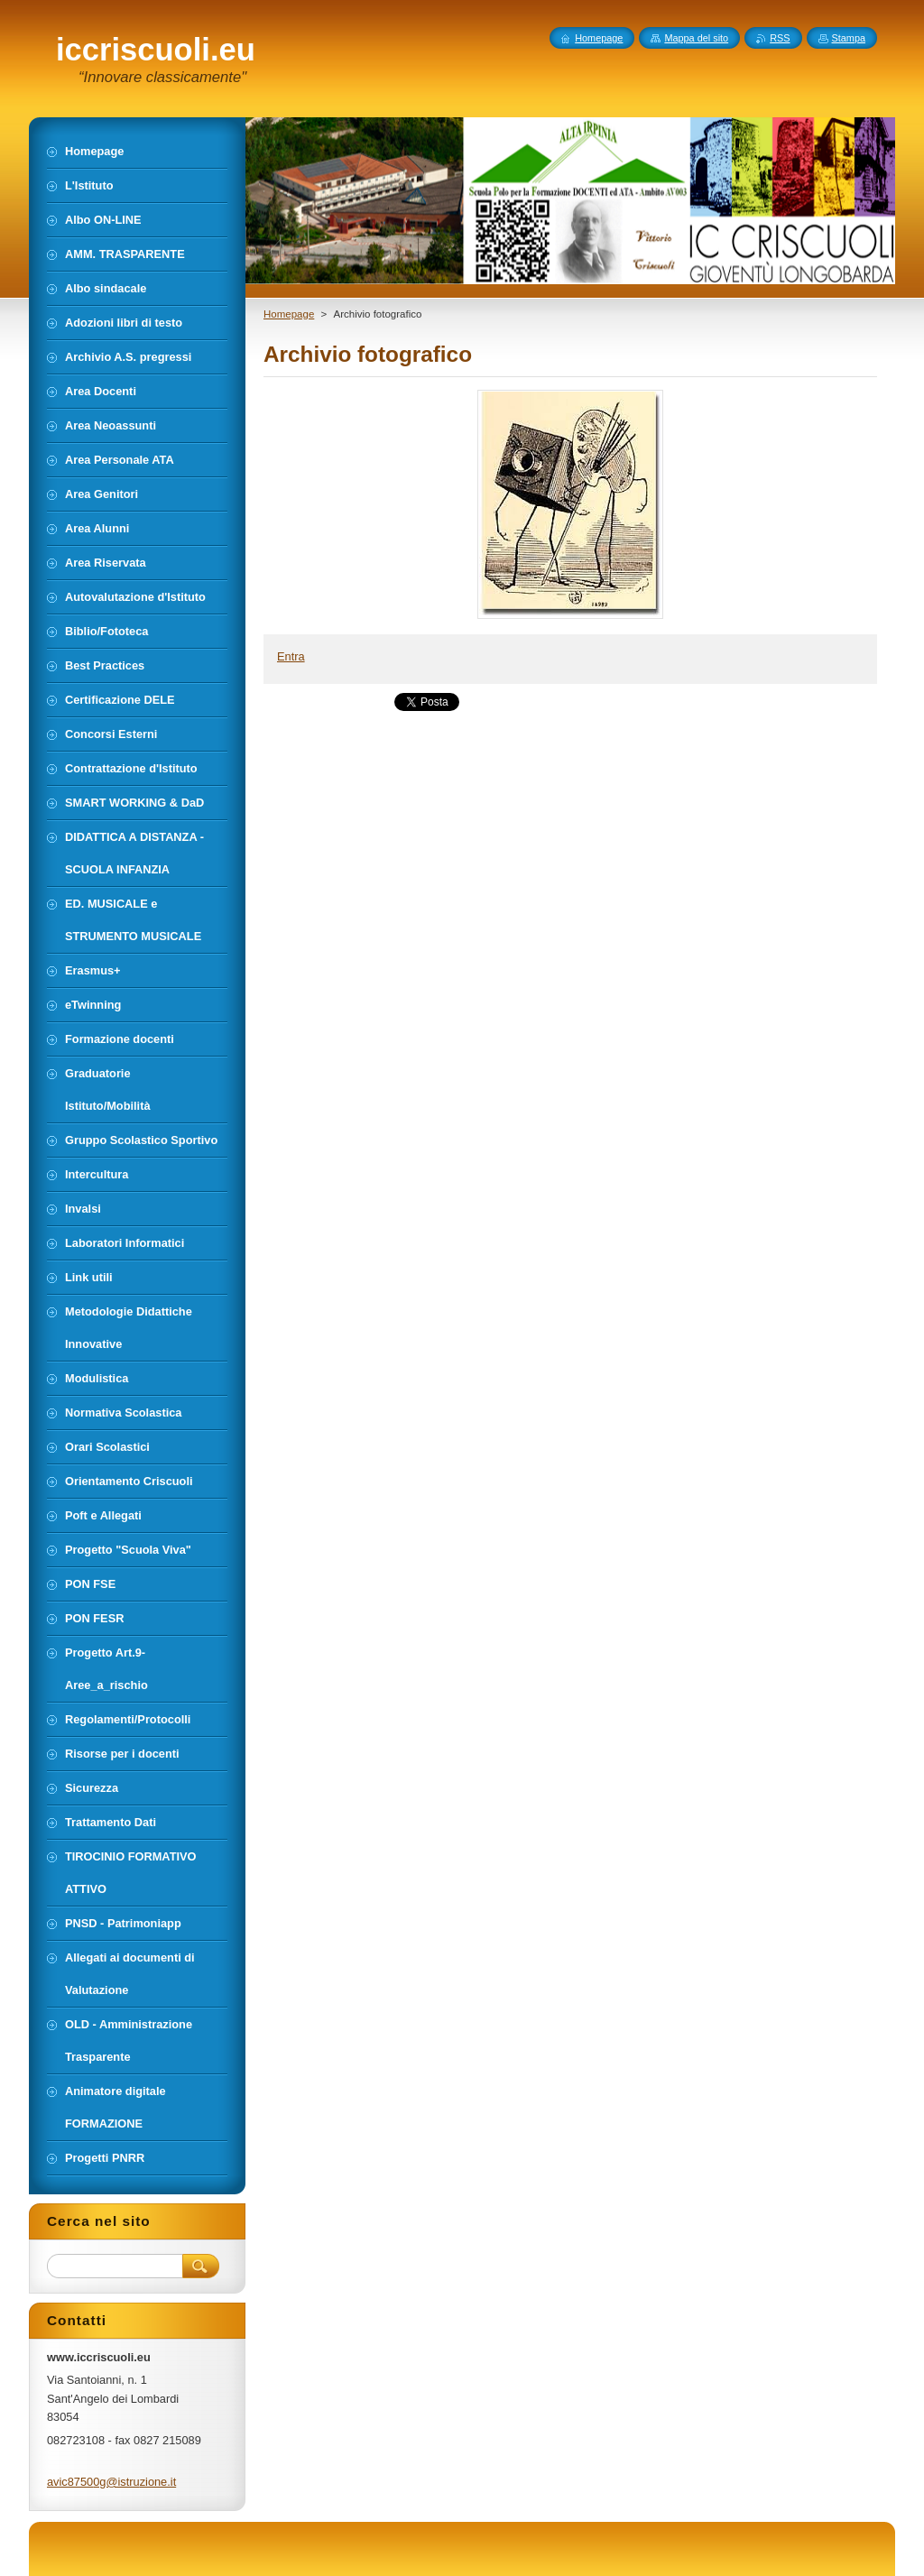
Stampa (848, 37)
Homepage (288, 314)
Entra (291, 656)
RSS (780, 37)
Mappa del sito (696, 37)
